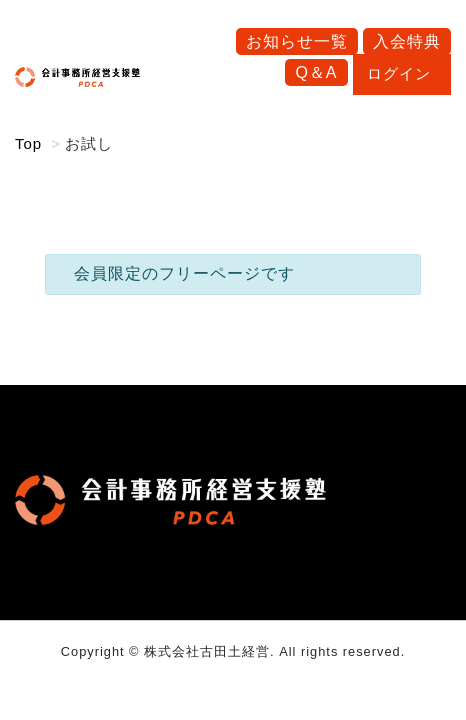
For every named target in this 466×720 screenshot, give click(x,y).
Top (28, 143)
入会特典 (407, 41)
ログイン (402, 73)
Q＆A (316, 72)
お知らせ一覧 (297, 41)
